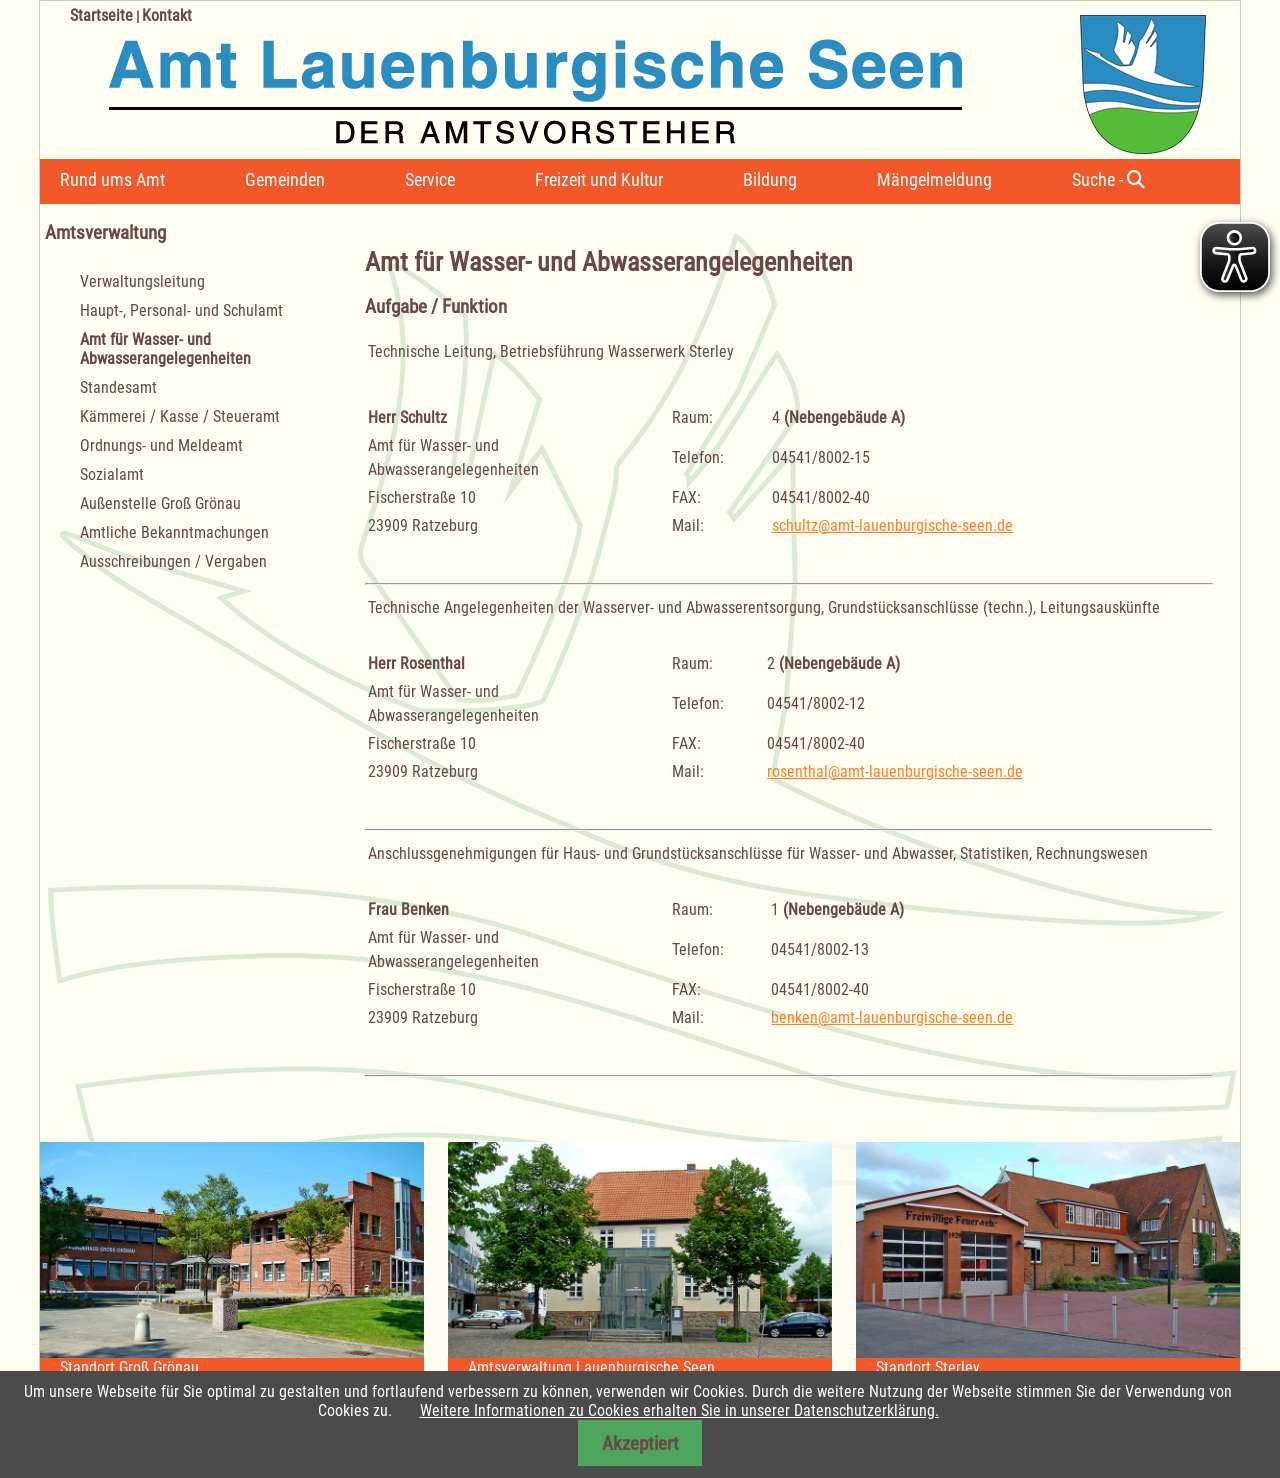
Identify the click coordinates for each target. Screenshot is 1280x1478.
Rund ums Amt (112, 179)
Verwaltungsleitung (142, 281)
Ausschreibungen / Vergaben (173, 561)
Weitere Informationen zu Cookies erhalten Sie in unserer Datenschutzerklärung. (679, 1410)
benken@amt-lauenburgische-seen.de (892, 1017)
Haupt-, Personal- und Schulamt (181, 310)
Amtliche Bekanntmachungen (174, 532)
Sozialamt (112, 474)
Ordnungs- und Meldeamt (161, 445)
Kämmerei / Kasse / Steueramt (180, 416)
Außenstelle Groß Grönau (160, 503)
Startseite (101, 15)
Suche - (1108, 179)
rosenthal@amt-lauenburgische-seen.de (895, 771)
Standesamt (118, 387)
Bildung (770, 179)
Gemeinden (285, 179)
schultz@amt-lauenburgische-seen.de (892, 525)
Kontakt (167, 15)
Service (430, 179)
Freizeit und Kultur (599, 179)
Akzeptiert (640, 1443)
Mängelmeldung (934, 179)
